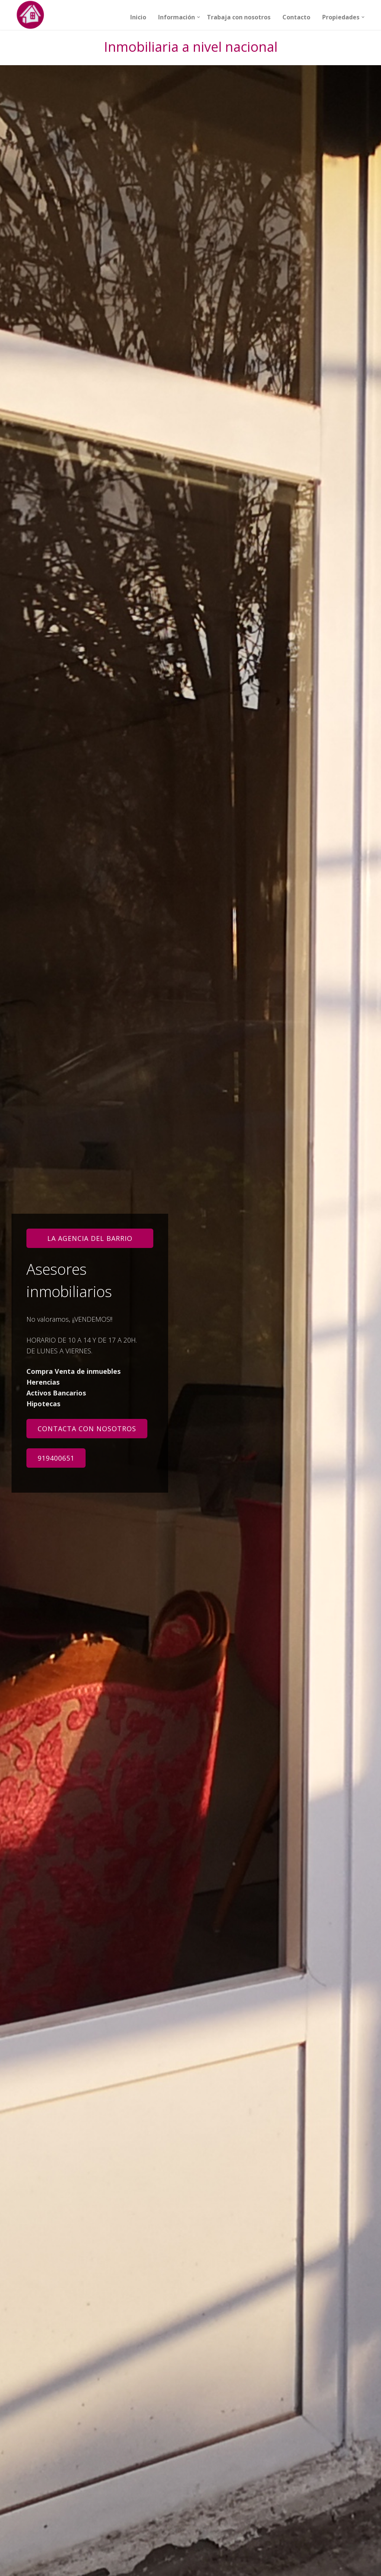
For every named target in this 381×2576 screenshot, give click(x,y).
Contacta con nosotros (87, 1428)
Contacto (296, 17)
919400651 (56, 1458)
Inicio (138, 17)
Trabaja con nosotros (238, 17)
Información (176, 17)
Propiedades (340, 17)
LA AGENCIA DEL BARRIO (89, 1238)
